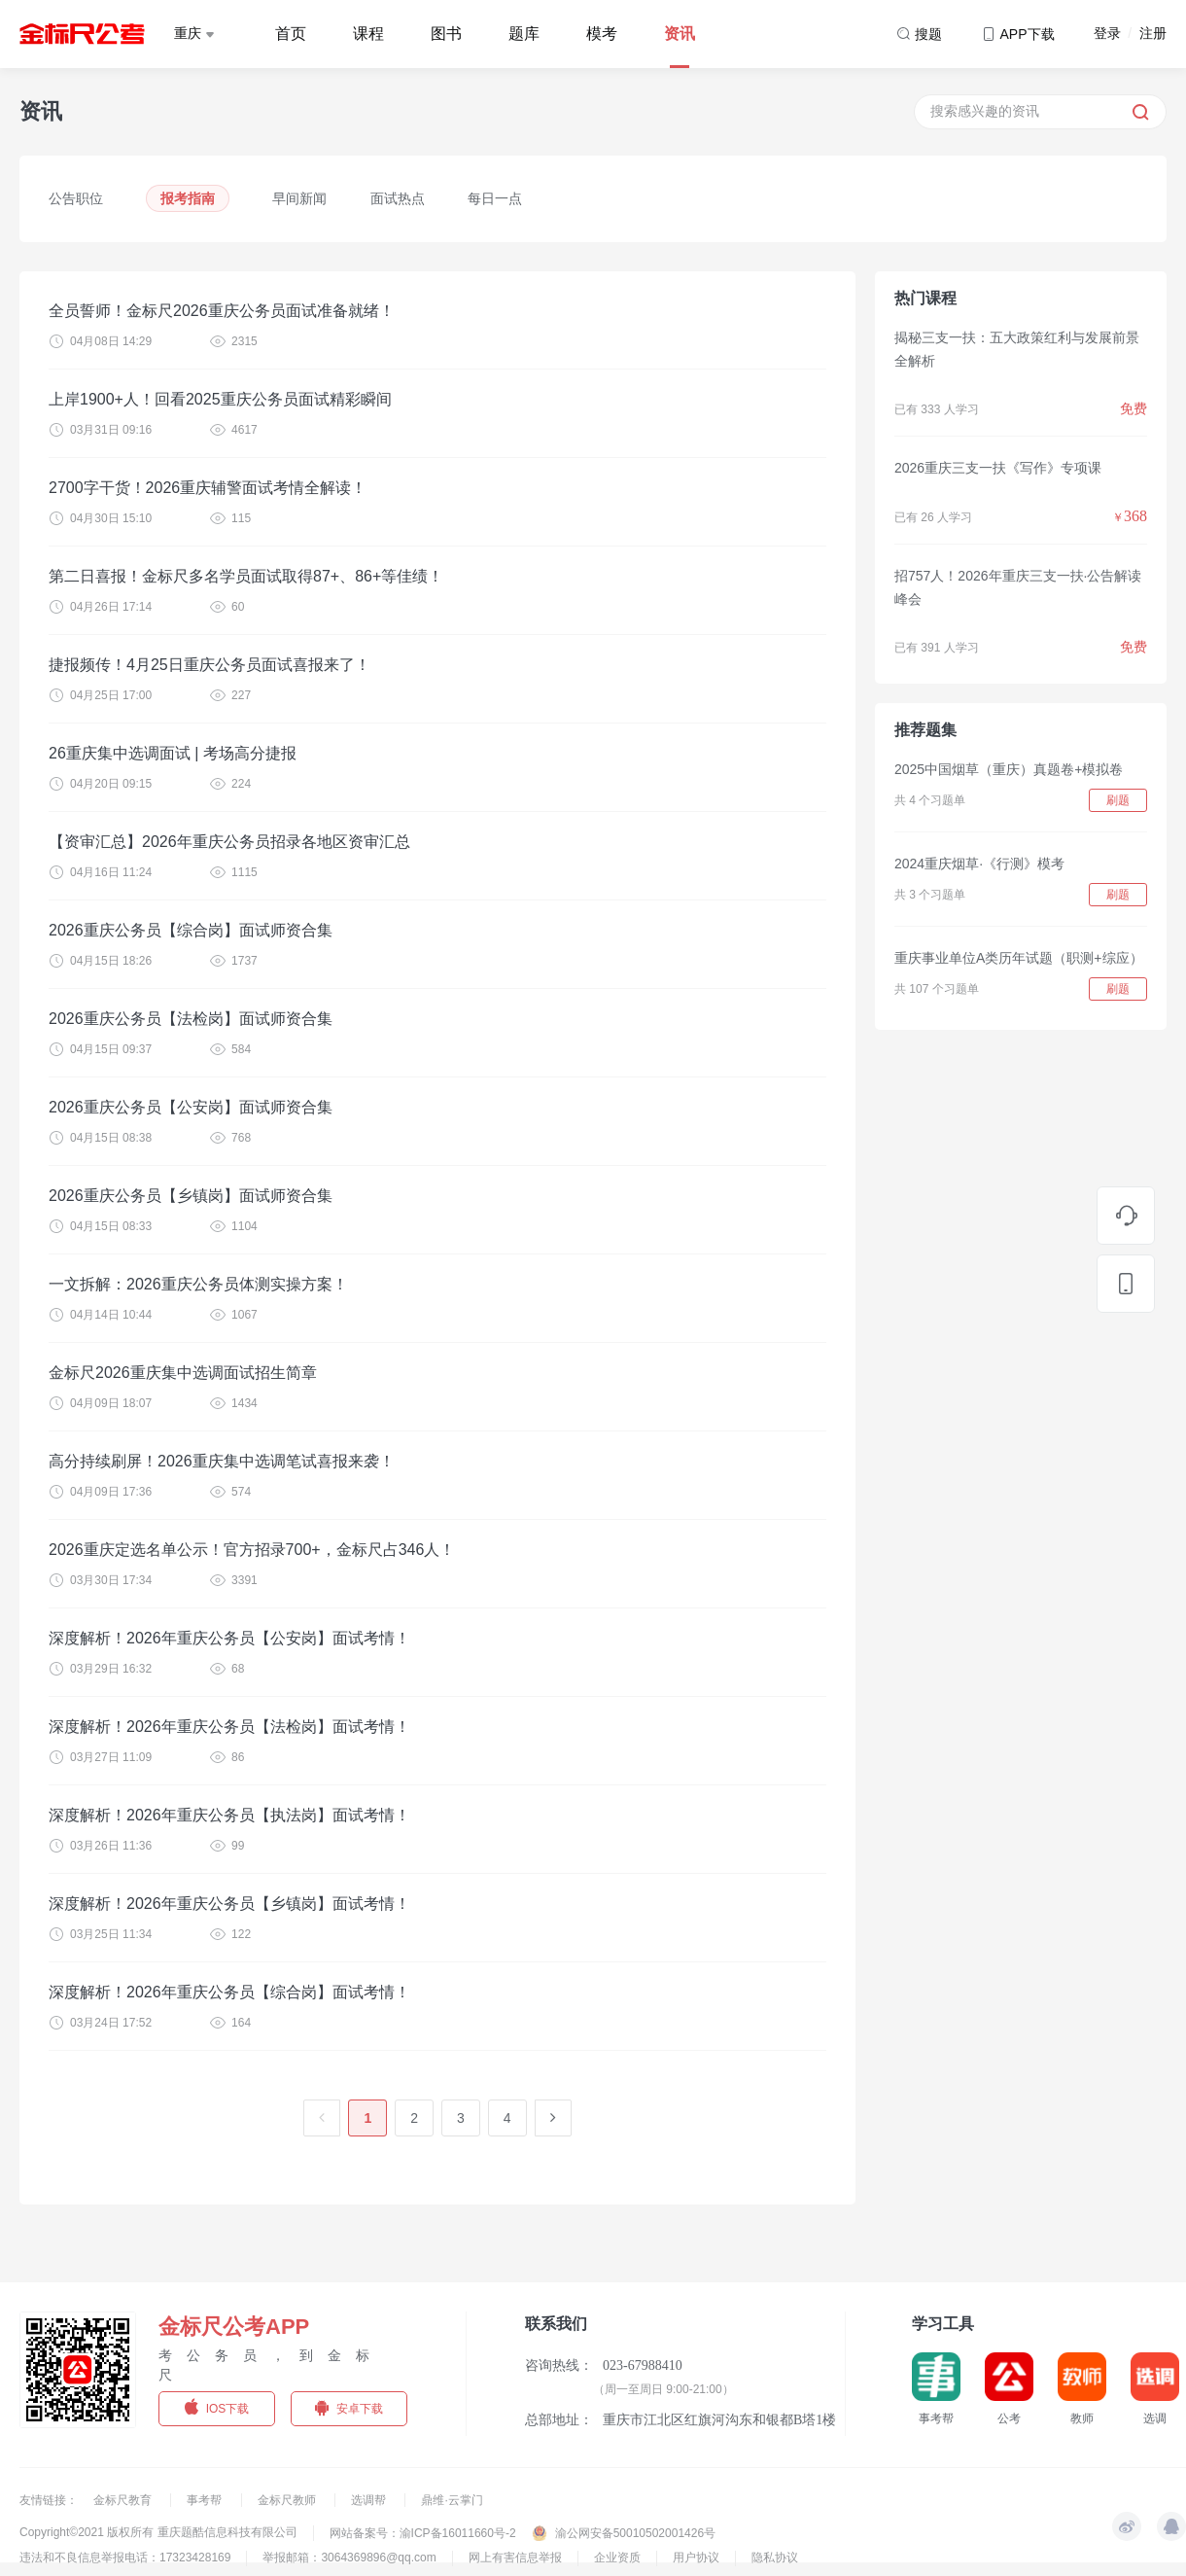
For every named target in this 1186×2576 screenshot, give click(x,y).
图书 (446, 33)
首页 (290, 33)
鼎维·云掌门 (451, 2500)
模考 (601, 33)
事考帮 (206, 2500)
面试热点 (397, 198)
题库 (524, 33)
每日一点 (495, 198)
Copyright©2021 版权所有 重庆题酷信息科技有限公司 (158, 2532)
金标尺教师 (288, 2500)
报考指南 (187, 198)
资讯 (679, 33)
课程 (368, 33)
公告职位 (76, 198)
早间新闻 (299, 198)
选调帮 (370, 2500)
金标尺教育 (124, 2500)
